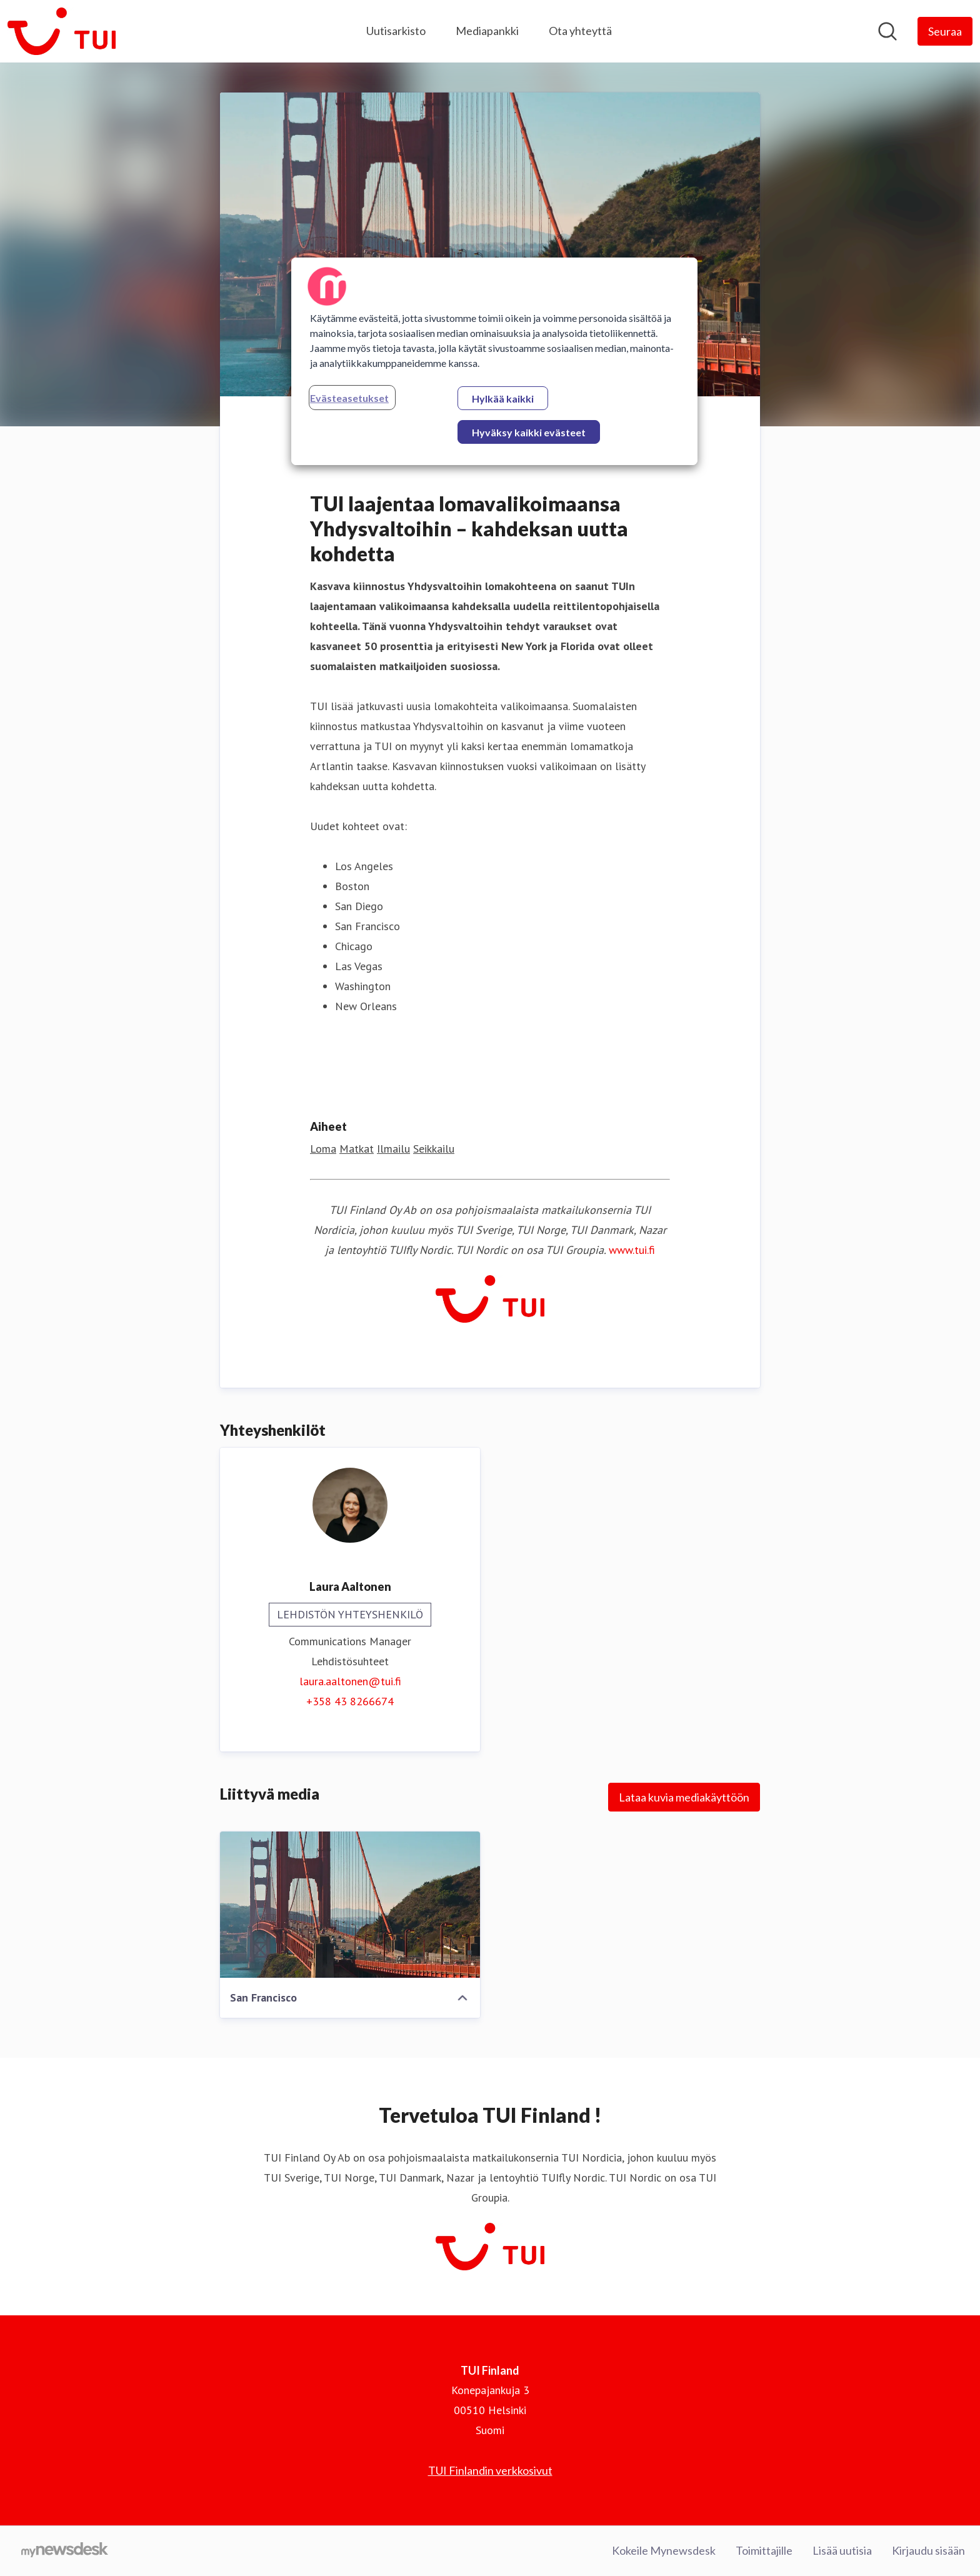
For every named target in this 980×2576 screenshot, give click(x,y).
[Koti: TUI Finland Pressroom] (62, 31)
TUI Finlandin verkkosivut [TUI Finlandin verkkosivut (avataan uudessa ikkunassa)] (490, 2470)
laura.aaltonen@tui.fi (350, 1681)
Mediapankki (487, 31)
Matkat (356, 1148)
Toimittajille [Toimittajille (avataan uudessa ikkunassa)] (764, 2550)
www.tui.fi (632, 1250)
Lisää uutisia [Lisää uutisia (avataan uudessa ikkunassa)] (842, 2550)
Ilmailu (393, 1148)
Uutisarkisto (396, 31)
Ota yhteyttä (580, 31)
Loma (323, 1148)
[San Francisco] (350, 1905)
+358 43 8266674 (350, 1701)
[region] (494, 361)
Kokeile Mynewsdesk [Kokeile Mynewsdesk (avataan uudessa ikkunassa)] (664, 2550)
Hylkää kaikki (503, 398)
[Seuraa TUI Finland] (945, 31)
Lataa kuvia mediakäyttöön (684, 1797)
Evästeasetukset (349, 398)
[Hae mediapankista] (888, 31)
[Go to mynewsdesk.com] (64, 2551)
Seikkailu (433, 1148)
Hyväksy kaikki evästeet (529, 432)
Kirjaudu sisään (928, 2550)
